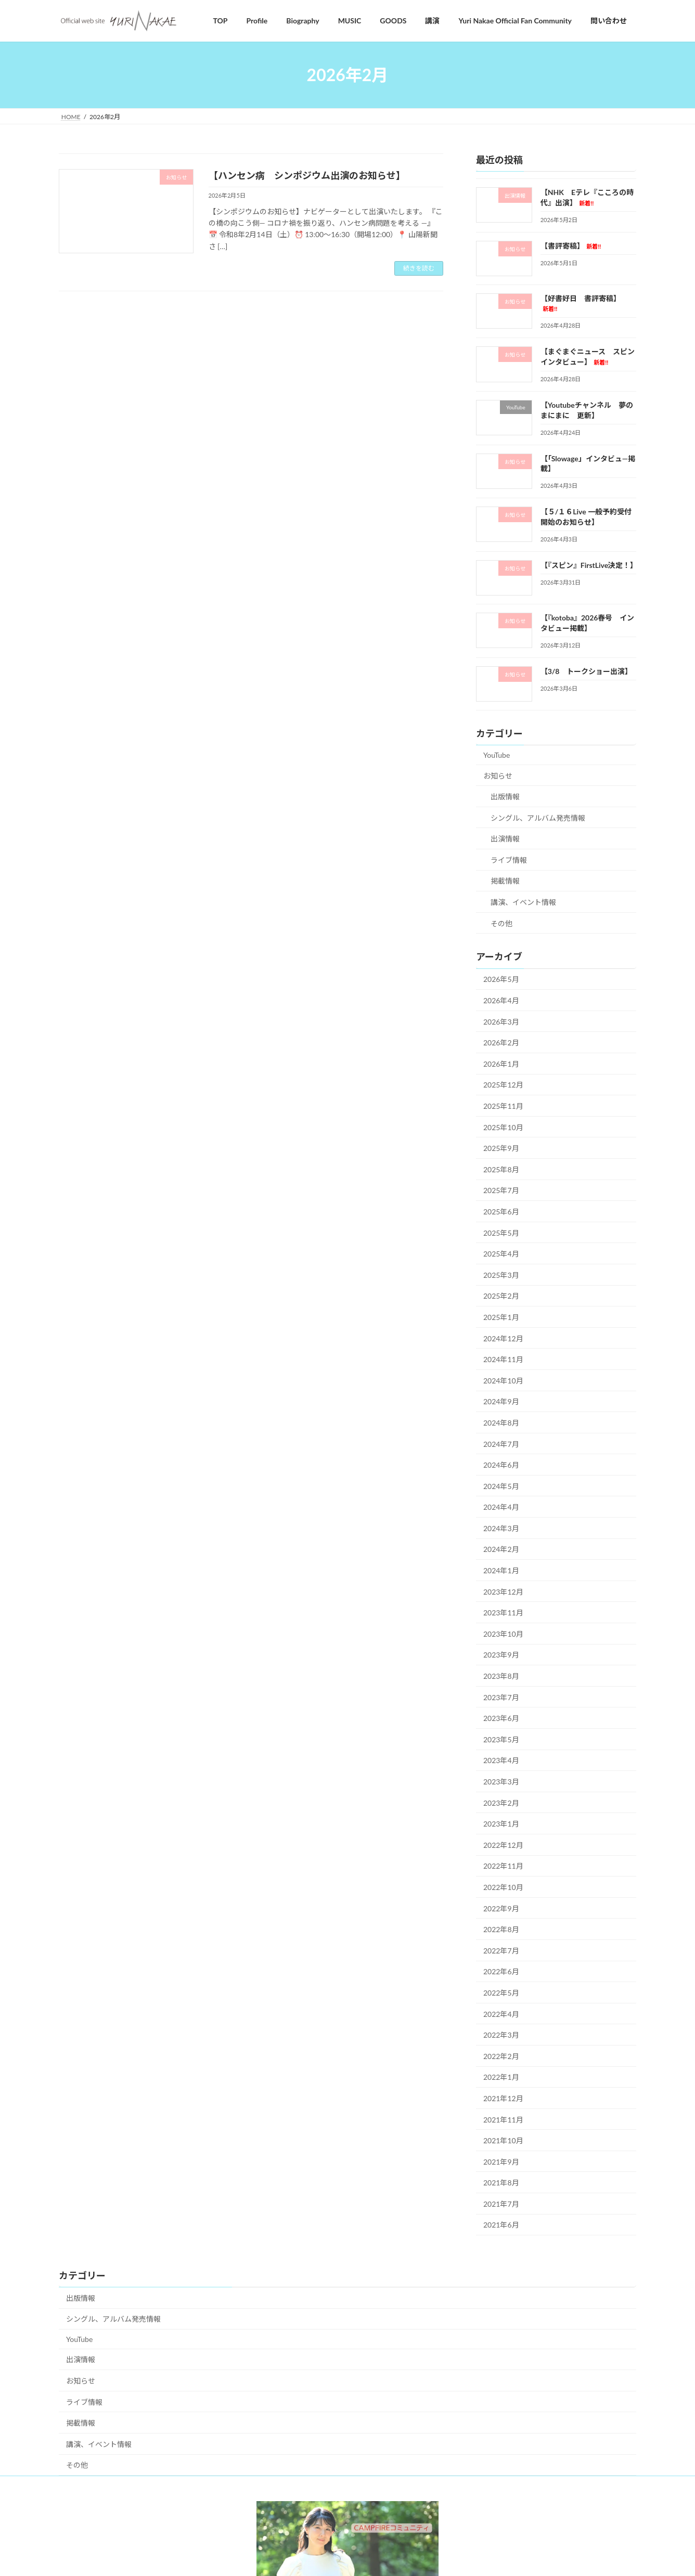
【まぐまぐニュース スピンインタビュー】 (587, 357)
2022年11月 (503, 1866)
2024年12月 (503, 1338)
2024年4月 (501, 1507)
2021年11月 (503, 2119)
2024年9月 (501, 1401)
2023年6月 (501, 1718)
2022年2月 (501, 2056)
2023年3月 (501, 1781)
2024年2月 (501, 1549)
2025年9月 (501, 1148)
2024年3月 (501, 1528)
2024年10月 (503, 1380)
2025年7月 (501, 1190)
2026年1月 (501, 1063)
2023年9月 (501, 1655)
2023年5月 (501, 1739)
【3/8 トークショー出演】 (586, 671)
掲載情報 (505, 881)
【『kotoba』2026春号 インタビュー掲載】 (587, 623)
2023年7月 (501, 1697)
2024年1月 (501, 1571)
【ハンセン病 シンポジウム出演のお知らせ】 (307, 175)
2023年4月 (501, 1760)
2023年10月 (503, 1633)
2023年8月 (501, 1676)
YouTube (496, 754)
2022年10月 (503, 1887)
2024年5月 (501, 1486)
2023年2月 (501, 1802)
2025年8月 (501, 1169)
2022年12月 (503, 1845)
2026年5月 (501, 979)
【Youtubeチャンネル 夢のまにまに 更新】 (586, 410)
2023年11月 (503, 1613)
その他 (501, 923)
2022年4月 (501, 2014)
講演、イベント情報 (523, 902)
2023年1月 (501, 1824)
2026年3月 (501, 1021)
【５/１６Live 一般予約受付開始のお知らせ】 (586, 517)
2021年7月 (501, 2203)
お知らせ (497, 775)
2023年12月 (503, 1591)
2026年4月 (501, 1000)
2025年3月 (501, 1275)
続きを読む (418, 268)
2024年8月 (501, 1422)
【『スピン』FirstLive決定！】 (589, 565)
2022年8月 (501, 1929)
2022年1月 (501, 2077)
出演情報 (505, 839)
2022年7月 (501, 1950)
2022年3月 (501, 2035)
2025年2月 (501, 1296)
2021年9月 (501, 2161)
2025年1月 (501, 1317)
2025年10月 (503, 1127)
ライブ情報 (509, 860)
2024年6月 (501, 1465)
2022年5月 (501, 1992)
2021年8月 (501, 2183)
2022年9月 (501, 1908)
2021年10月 (503, 2141)
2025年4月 (501, 1254)
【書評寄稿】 (570, 245)
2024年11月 (503, 1359)
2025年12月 (503, 1085)
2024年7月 (501, 1444)
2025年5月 (501, 1232)
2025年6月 (501, 1211)
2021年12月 (503, 2098)
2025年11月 (503, 1106)
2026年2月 (501, 1043)
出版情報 (505, 797)
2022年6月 (501, 1971)
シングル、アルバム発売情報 (538, 817)
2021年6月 (501, 2225)
